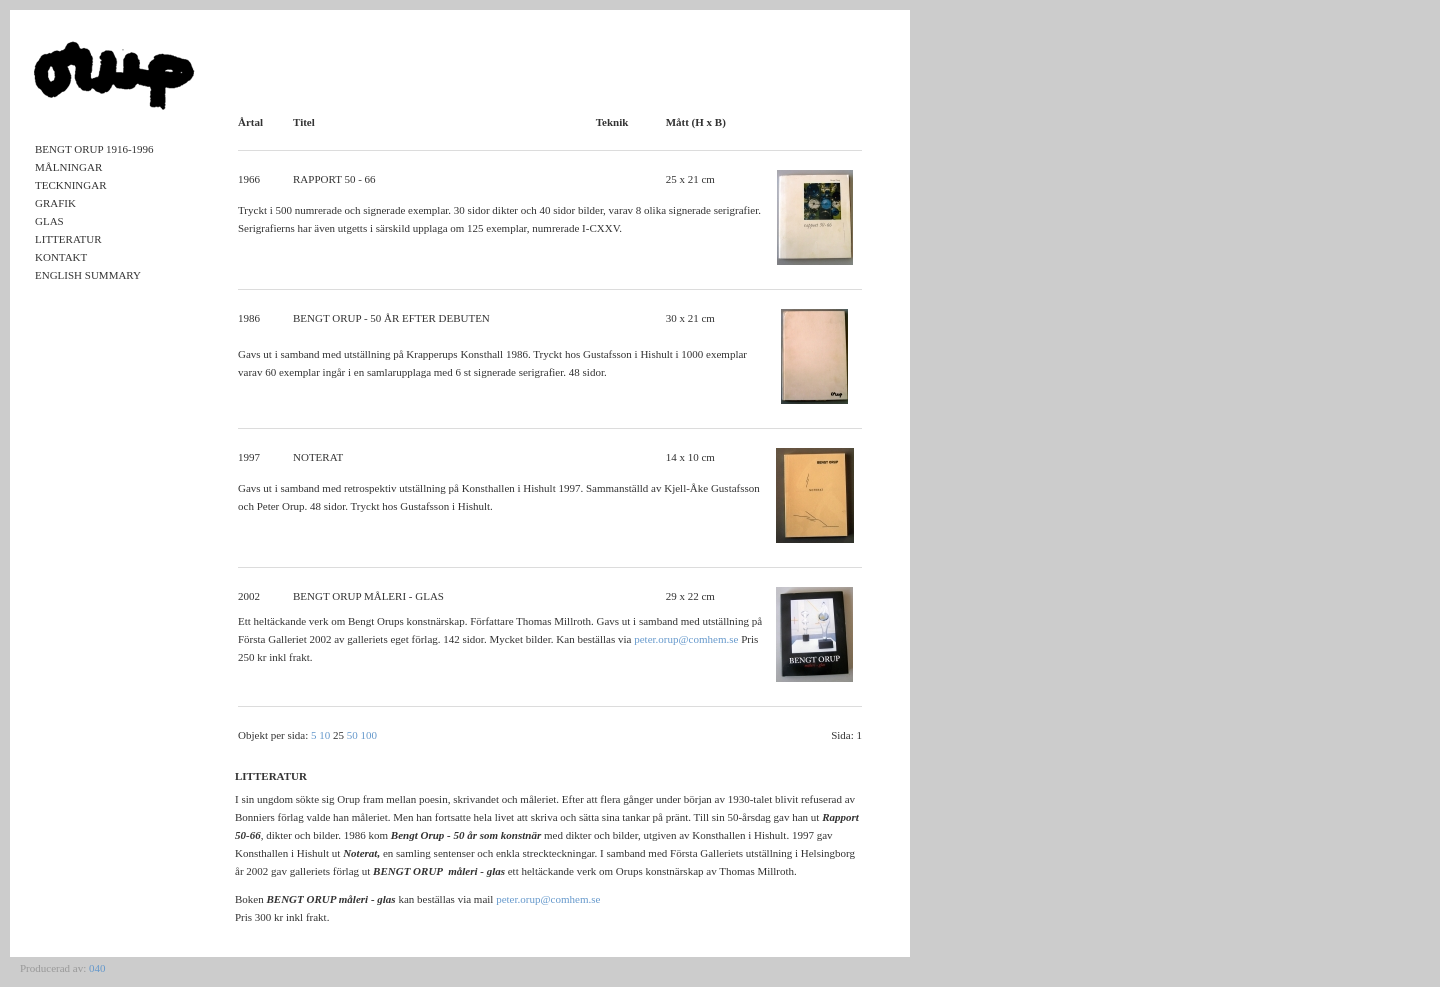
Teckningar (71, 185)
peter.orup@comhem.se (686, 639)
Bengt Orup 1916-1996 (94, 149)
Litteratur (68, 239)
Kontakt (61, 257)
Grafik (55, 203)
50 (352, 735)
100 (369, 735)
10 (324, 735)
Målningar (68, 167)
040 (97, 968)
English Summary (88, 275)
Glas (49, 221)
